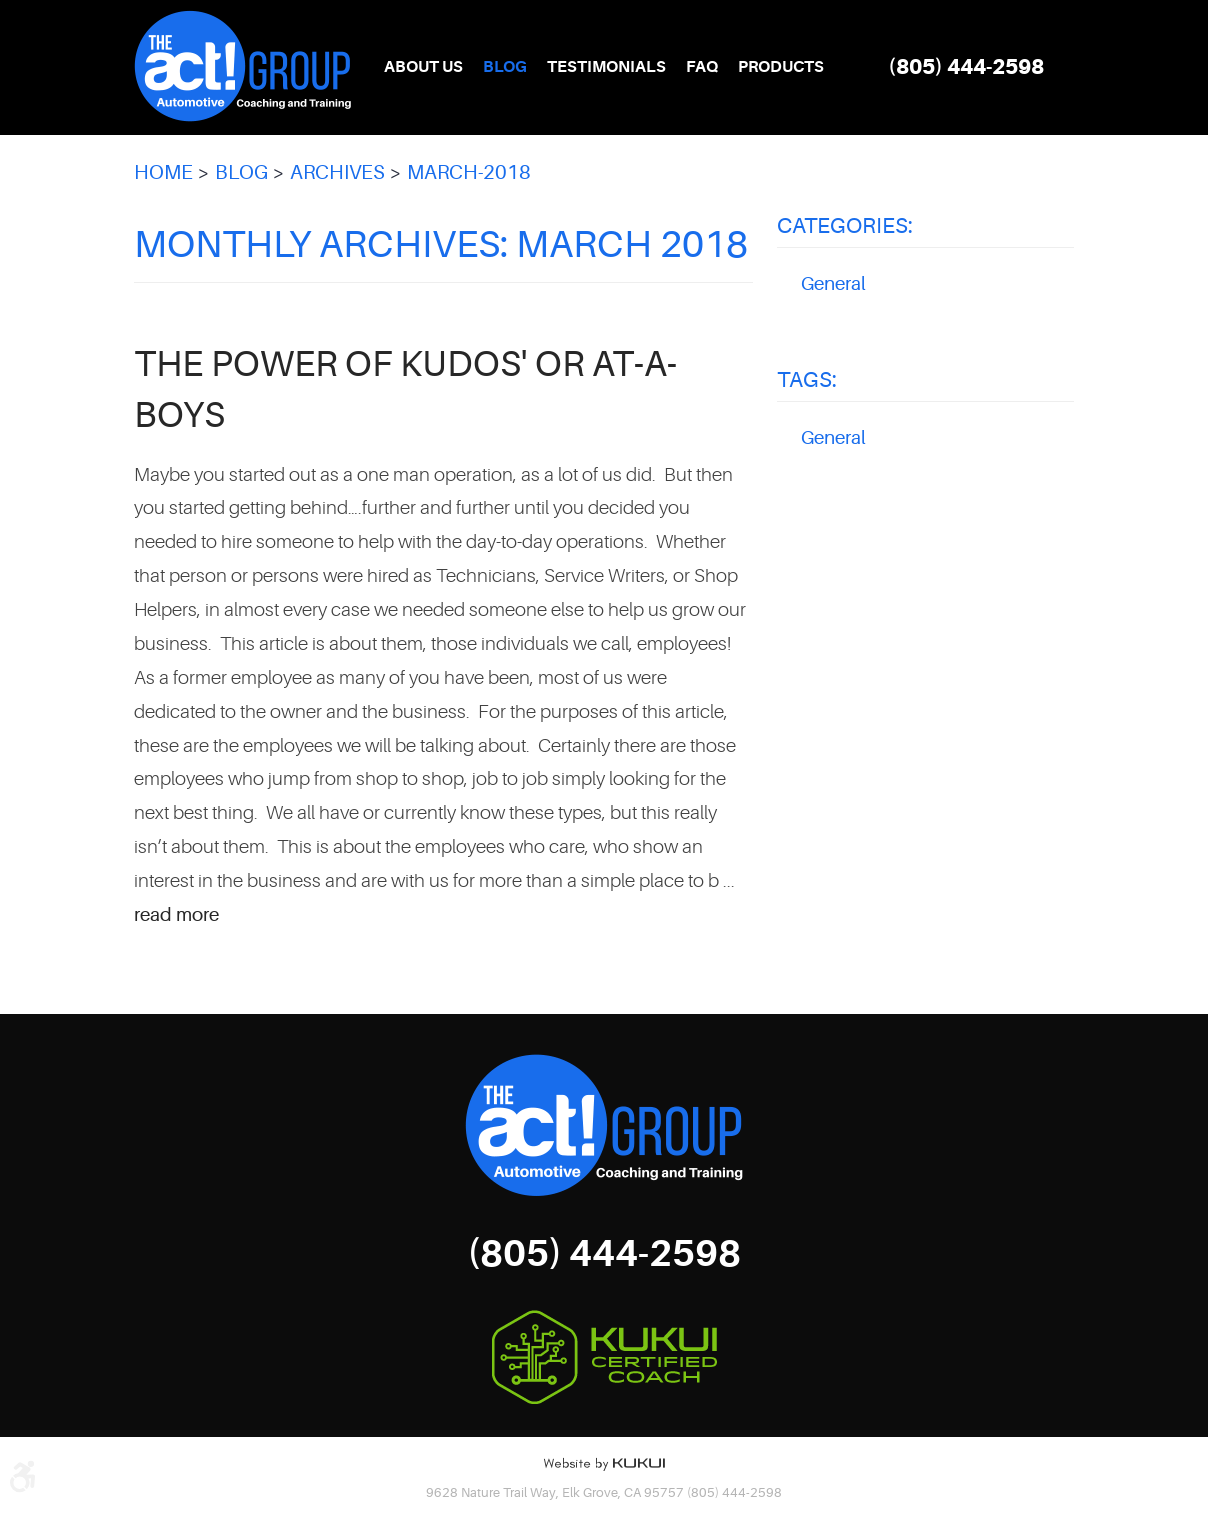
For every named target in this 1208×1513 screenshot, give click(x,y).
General (833, 284)
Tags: (807, 379)
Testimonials (606, 67)
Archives (337, 172)
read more (176, 915)
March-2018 (469, 172)
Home (163, 172)
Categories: (845, 225)
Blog (505, 67)
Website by (604, 1464)
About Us (423, 67)
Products (781, 67)
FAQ (702, 67)
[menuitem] (423, 67)
